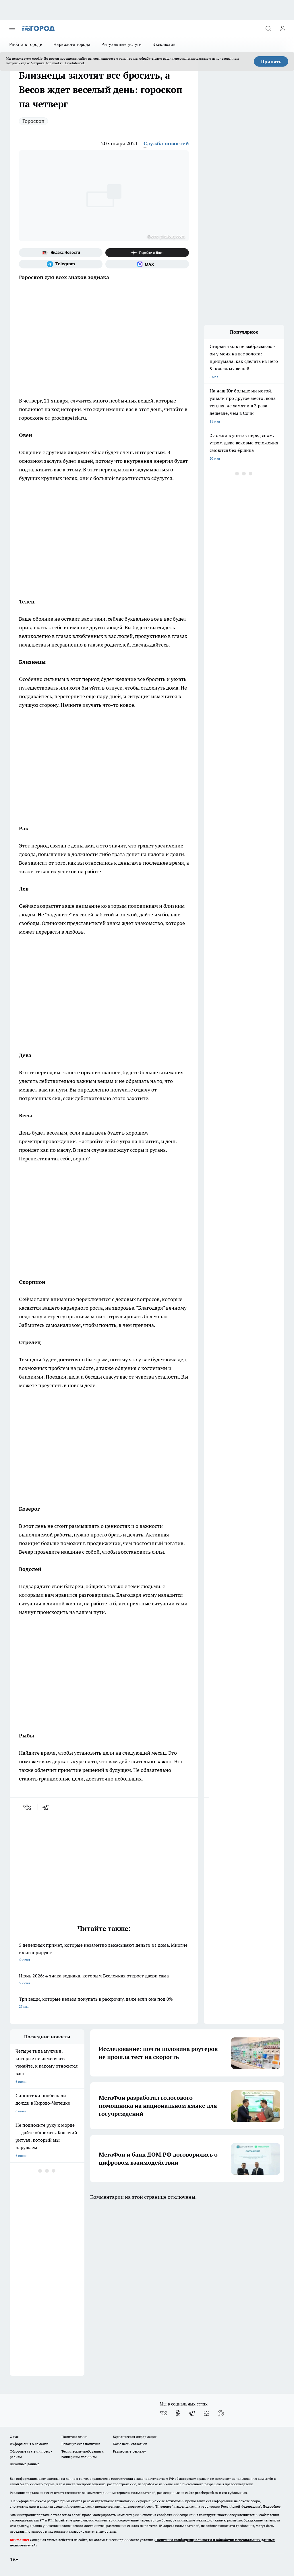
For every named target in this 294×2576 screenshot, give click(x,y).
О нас (14, 2436)
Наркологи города (72, 44)
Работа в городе (25, 44)
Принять (271, 61)
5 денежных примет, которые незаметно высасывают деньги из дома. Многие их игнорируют (104, 1953)
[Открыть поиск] (268, 28)
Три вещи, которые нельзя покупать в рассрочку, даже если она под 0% (104, 2003)
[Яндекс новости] (60, 252)
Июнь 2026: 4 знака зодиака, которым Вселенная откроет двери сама (104, 1980)
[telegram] (47, 1807)
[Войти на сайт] (282, 28)
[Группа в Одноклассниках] (178, 2413)
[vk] (28, 1807)
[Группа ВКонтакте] (163, 2413)
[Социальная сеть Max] (147, 264)
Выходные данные (24, 2464)
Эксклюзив (164, 44)
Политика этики (74, 2436)
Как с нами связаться (130, 2444)
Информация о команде (29, 2444)
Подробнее (272, 2506)
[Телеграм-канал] (60, 264)
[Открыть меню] (12, 28)
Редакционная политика (80, 2444)
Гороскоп (33, 121)
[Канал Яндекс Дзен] (147, 252)
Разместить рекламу (129, 2451)
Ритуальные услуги (121, 44)
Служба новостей (166, 143)
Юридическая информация (134, 2436)
